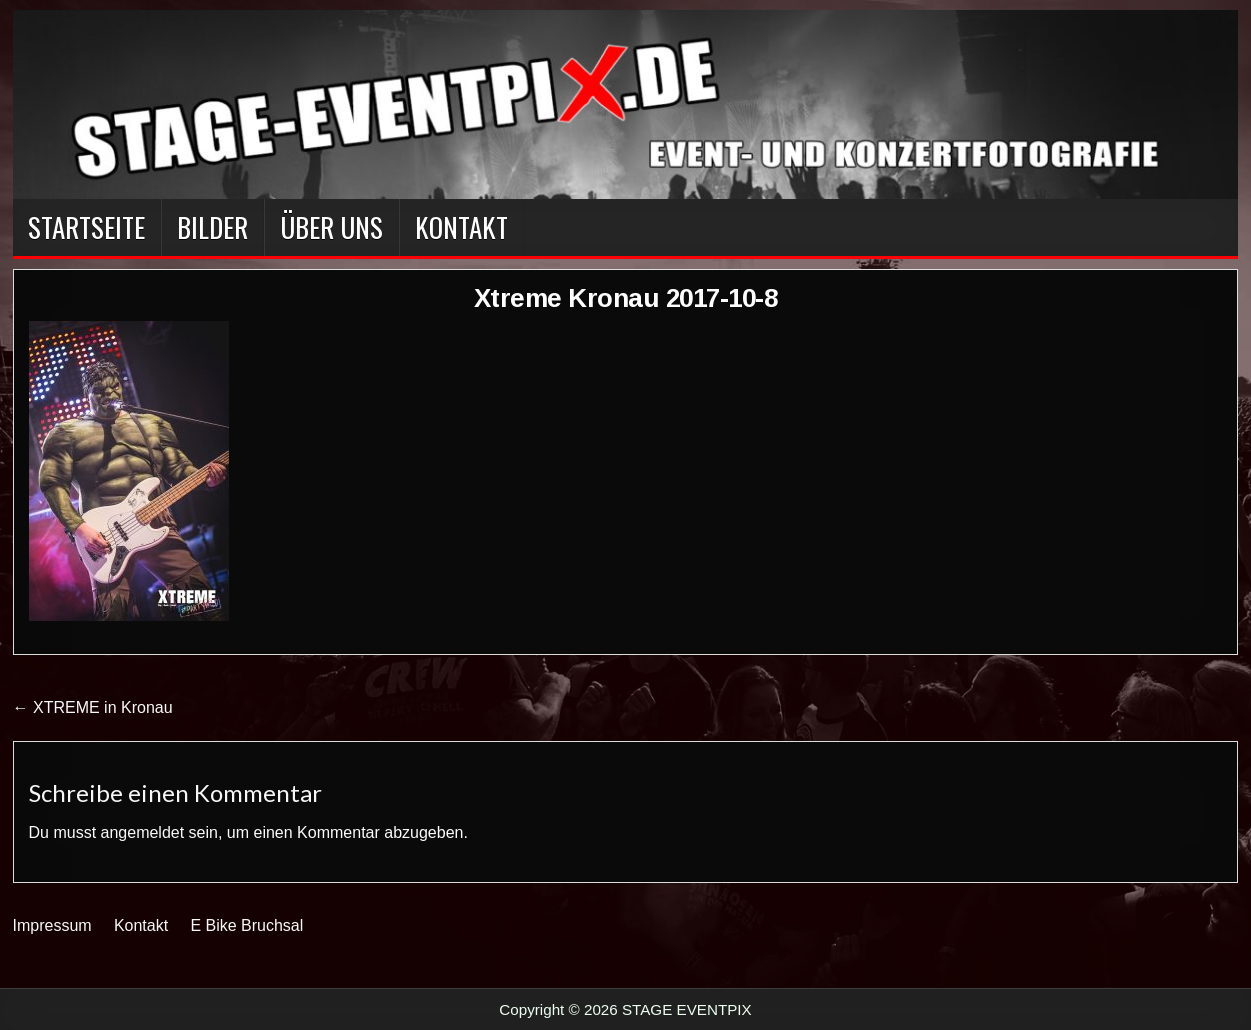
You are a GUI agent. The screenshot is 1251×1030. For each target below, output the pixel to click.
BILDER (212, 227)
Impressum (52, 925)
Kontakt (461, 227)
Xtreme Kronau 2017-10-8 (626, 298)
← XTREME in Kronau (93, 707)
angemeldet (143, 832)
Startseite (86, 227)
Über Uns (331, 227)
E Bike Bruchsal (246, 925)
